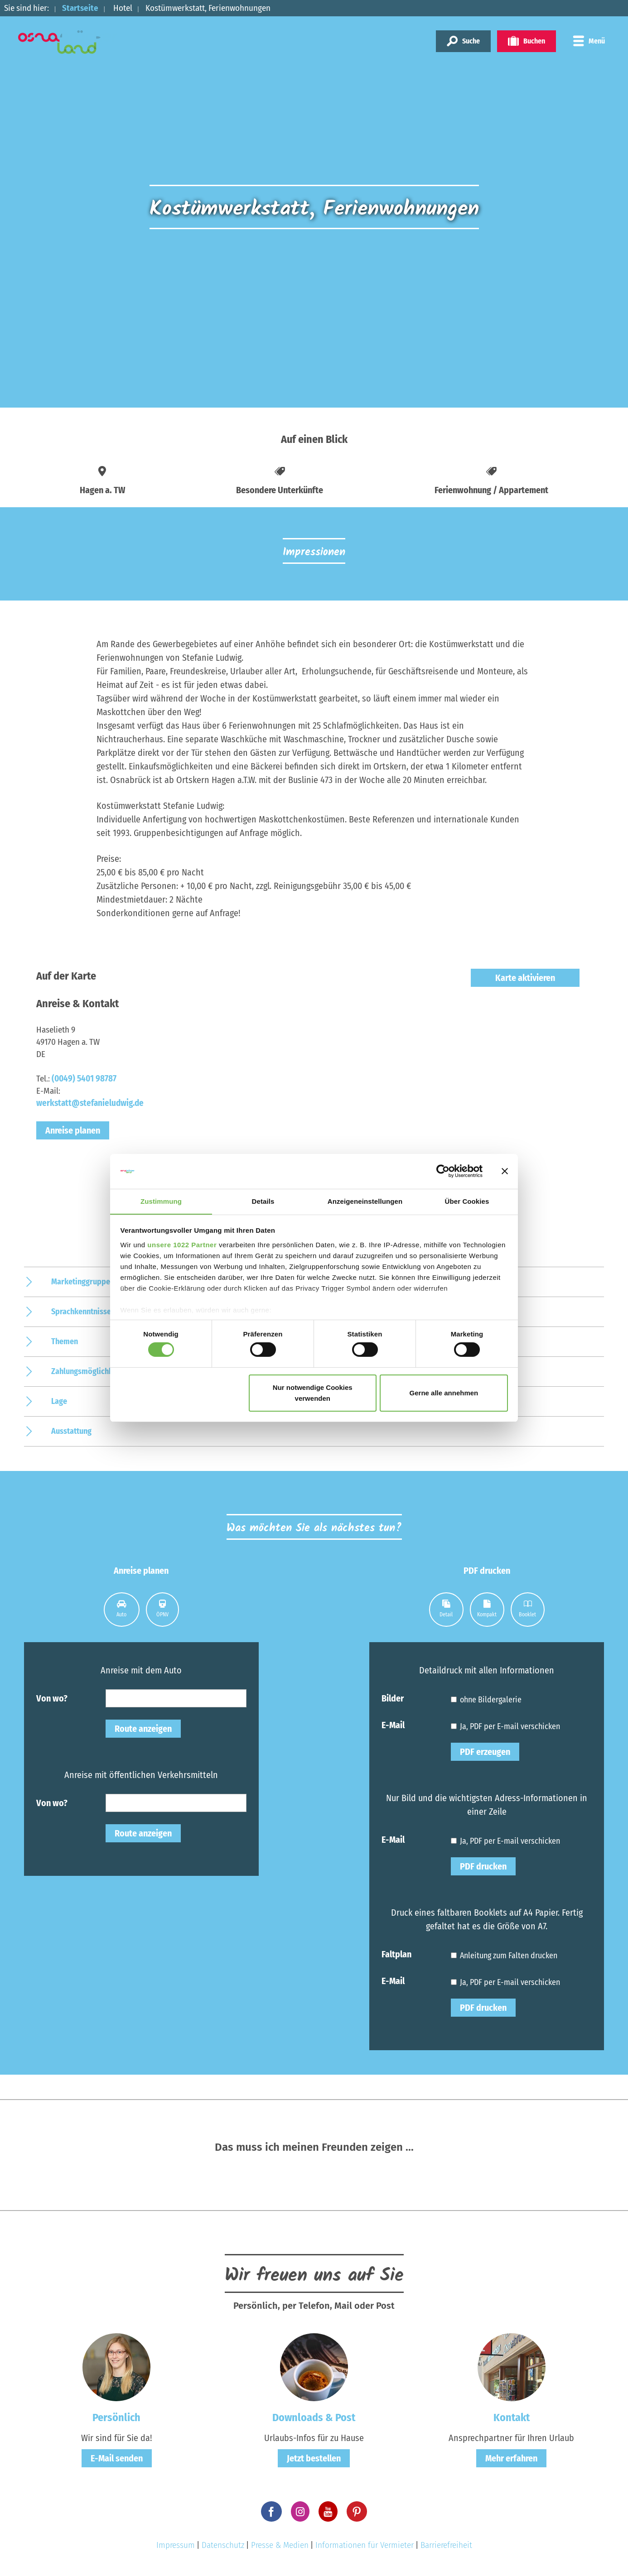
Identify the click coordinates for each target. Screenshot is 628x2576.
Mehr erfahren (511, 2458)
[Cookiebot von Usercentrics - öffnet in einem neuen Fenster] (443, 1171)
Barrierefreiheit (446, 2545)
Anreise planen (72, 1130)
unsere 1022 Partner (182, 1245)
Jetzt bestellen (314, 2458)
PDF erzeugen (485, 1751)
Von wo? (52, 1698)
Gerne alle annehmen (444, 1393)
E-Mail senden (117, 2458)
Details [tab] (263, 1201)
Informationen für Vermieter (364, 2545)
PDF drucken (483, 1866)
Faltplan (396, 1954)
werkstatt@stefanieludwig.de (90, 1103)
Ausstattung (71, 1431)
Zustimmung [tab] (161, 1201)
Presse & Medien (280, 2545)
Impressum (175, 2545)
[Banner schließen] (505, 1171)
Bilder (393, 1698)
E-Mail (393, 1725)
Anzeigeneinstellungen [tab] (365, 1201)
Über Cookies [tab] (467, 1201)
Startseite (80, 8)
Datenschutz (223, 2545)
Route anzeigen (143, 1728)
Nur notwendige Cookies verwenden (313, 1393)
